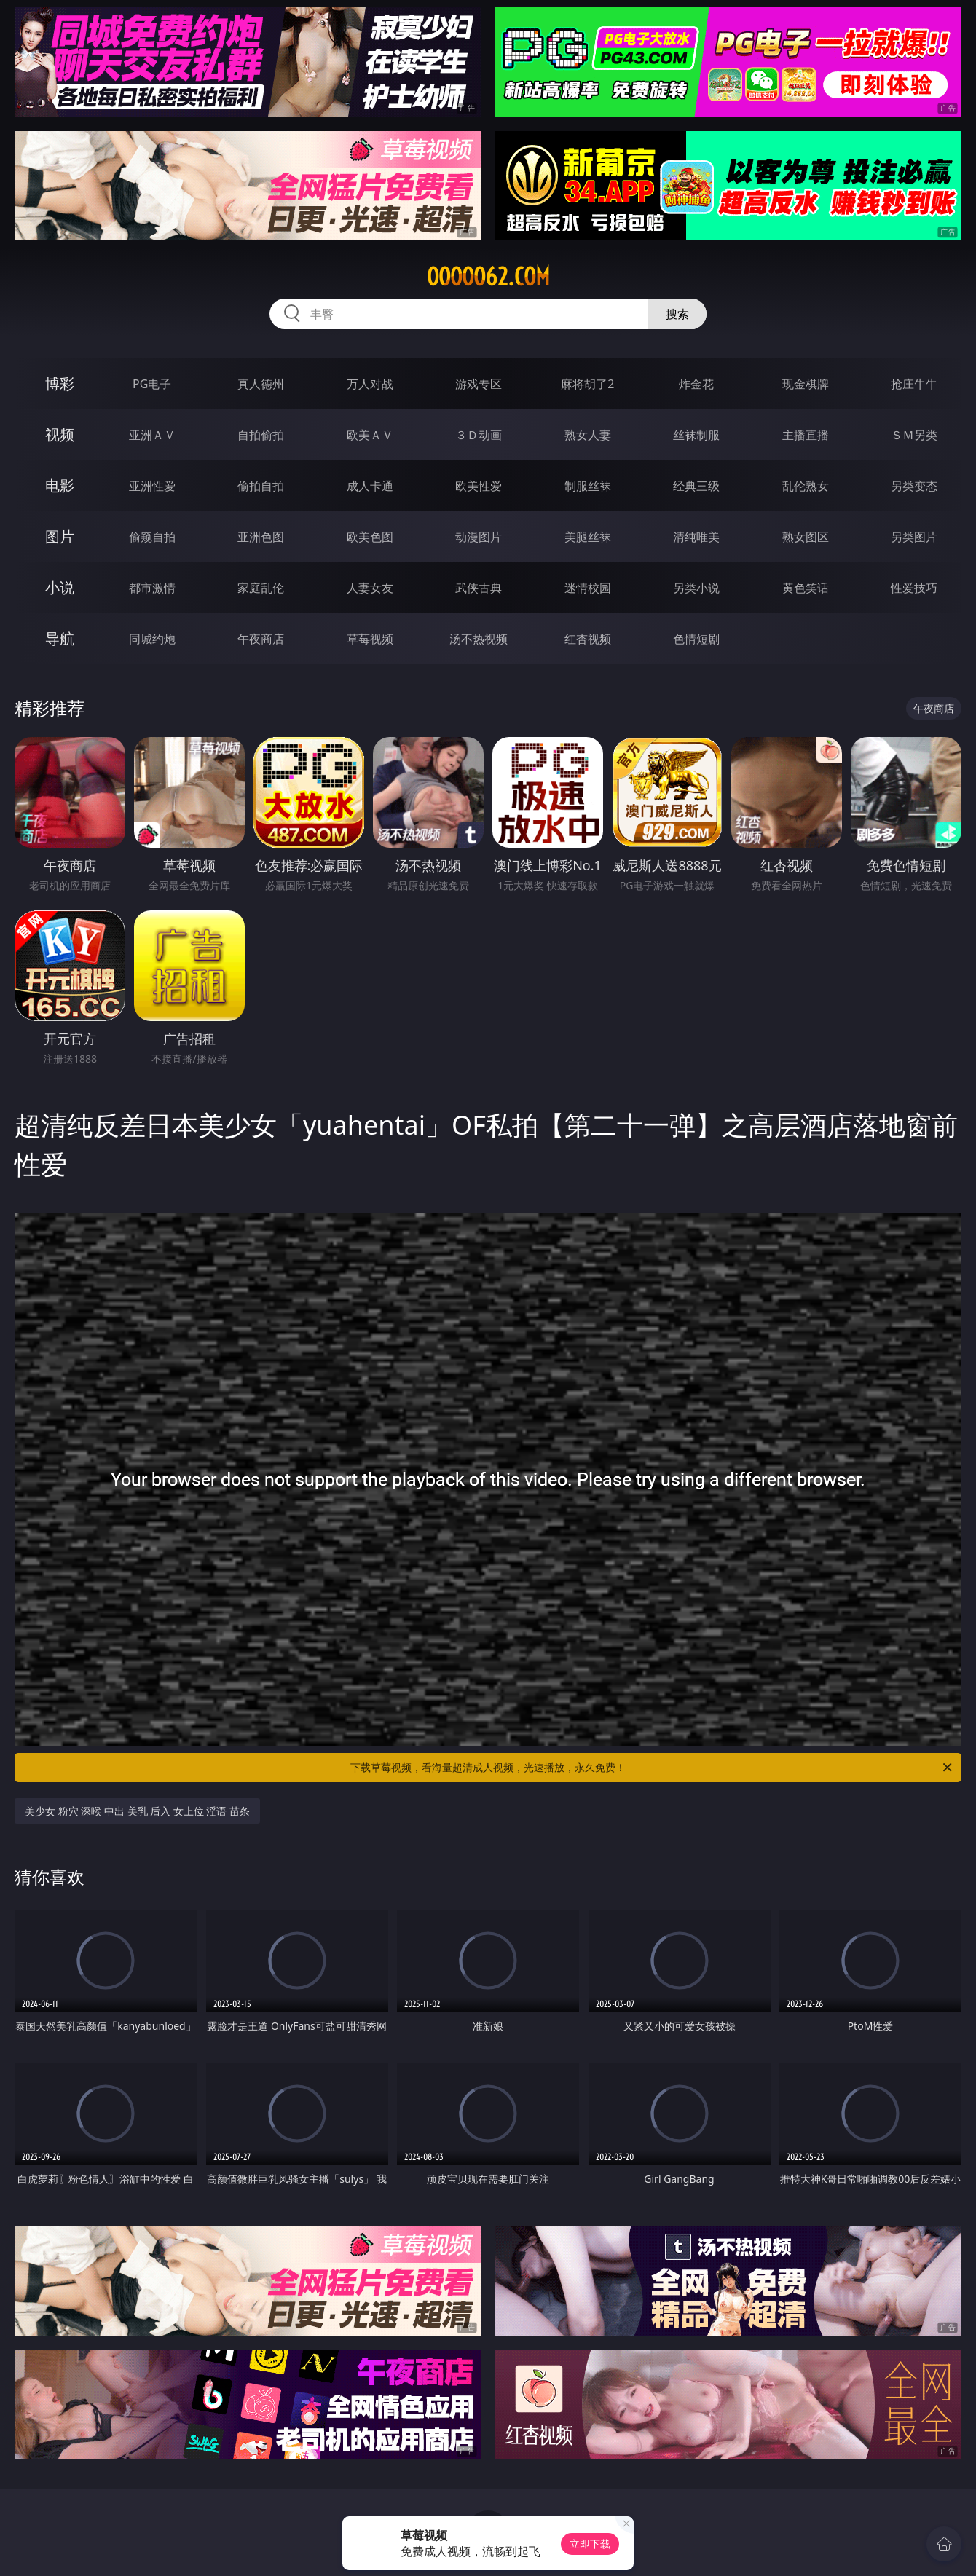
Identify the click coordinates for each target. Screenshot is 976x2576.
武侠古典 (478, 588)
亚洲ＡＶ (152, 435)
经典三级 (696, 486)
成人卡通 (370, 486)
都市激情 (152, 588)
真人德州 (260, 384)
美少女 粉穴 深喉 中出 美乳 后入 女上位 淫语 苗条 (137, 1811)
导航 (59, 638)
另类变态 (914, 486)
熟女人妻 (587, 435)
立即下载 (590, 2544)
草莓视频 (370, 639)
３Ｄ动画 (478, 435)
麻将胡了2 (587, 384)
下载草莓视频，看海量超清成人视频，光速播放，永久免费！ (652, 1767)
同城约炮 (152, 639)
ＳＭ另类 (914, 435)
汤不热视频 (478, 639)
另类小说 (696, 588)
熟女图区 (805, 537)
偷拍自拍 (260, 486)
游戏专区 (478, 384)
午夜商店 (260, 639)
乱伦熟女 (805, 486)
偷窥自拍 (152, 537)
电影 (59, 485)
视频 (59, 434)
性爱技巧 (914, 588)
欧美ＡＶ (370, 435)
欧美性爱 (478, 486)
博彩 (59, 383)
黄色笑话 (805, 588)
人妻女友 (370, 588)
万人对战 (370, 384)
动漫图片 (478, 537)
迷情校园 (587, 588)
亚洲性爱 (152, 486)
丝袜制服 (696, 435)
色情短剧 (696, 639)
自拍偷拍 (260, 435)
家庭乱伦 (260, 588)
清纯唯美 (696, 537)
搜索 (677, 314)
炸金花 (696, 384)
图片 (59, 536)
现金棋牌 (805, 384)
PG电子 (152, 384)
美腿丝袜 (587, 537)
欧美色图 (370, 537)
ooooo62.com (488, 276)
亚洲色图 (260, 537)
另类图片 (914, 537)
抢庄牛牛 (914, 384)
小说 (59, 587)
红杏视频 (587, 639)
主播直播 (805, 435)
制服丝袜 (587, 486)
